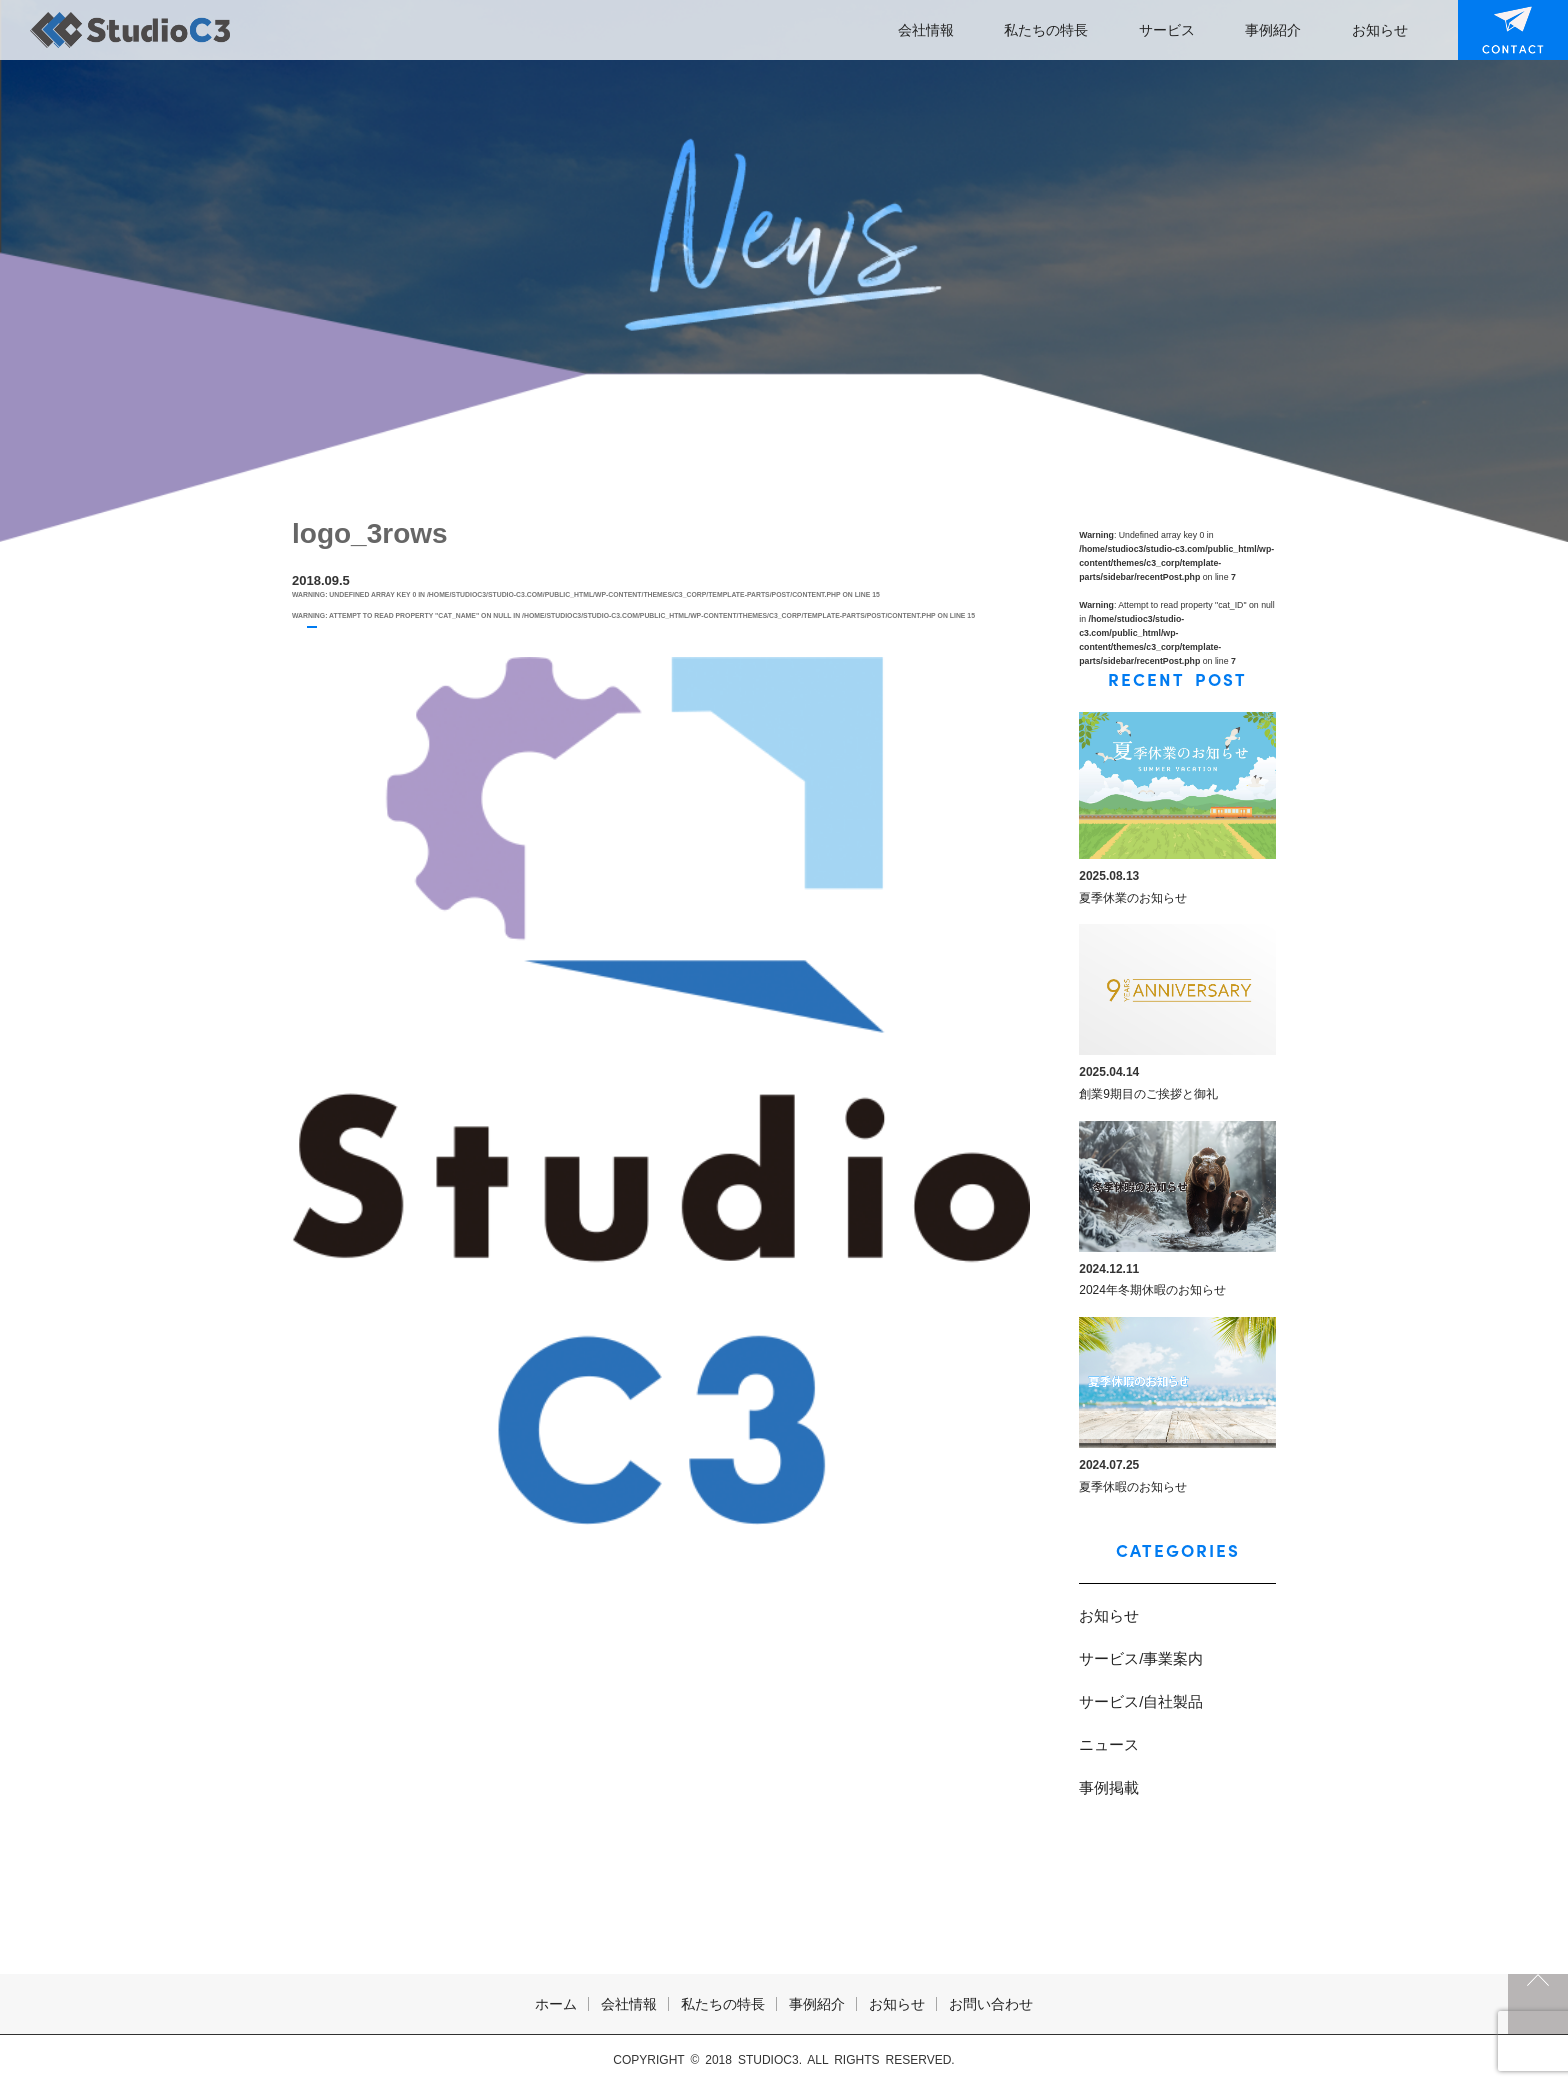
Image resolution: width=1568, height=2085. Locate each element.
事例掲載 (1109, 1787)
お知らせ (1380, 30)
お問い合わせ (1500, 30)
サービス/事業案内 (1141, 1658)
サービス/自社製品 (1141, 1701)
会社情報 (926, 30)
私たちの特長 (1046, 30)
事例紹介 (1273, 30)
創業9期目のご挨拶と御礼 (1148, 1094)
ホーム (556, 2004)
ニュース (1109, 1744)
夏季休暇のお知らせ (1133, 1487)
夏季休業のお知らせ (1133, 898)
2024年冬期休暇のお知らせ (1152, 1290)
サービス (1167, 30)
